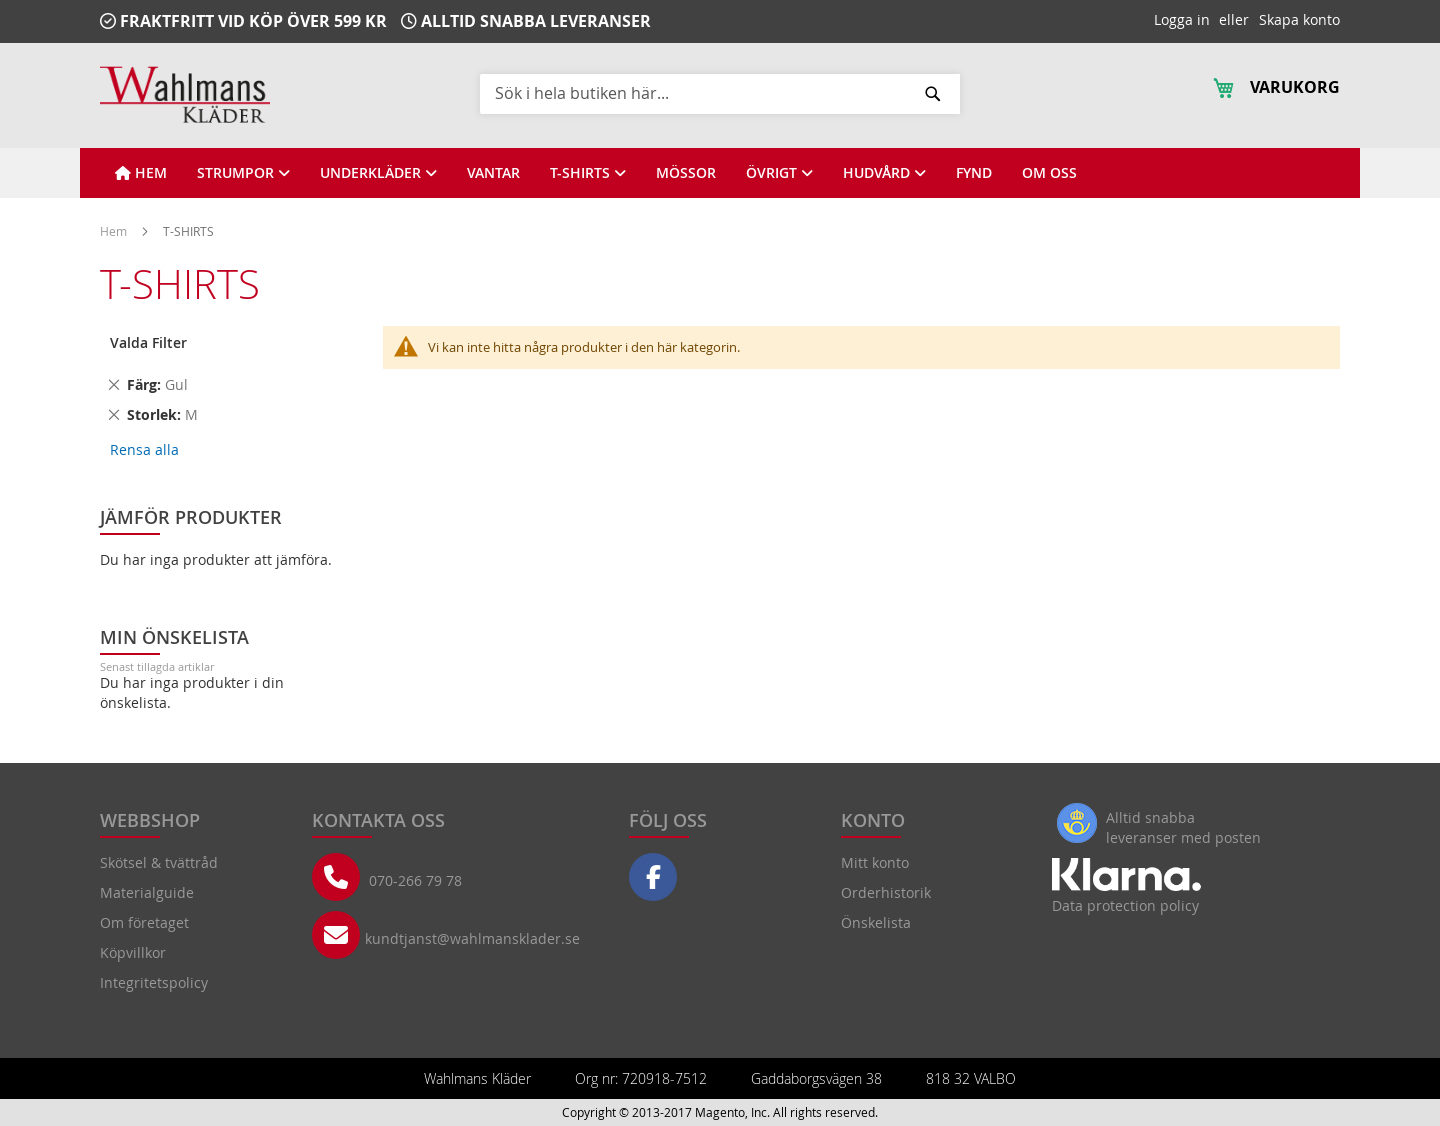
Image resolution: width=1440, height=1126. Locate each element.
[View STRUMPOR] (243, 173)
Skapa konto (1299, 19)
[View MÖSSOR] (686, 173)
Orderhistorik (886, 892)
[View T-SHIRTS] (588, 173)
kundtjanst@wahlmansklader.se (472, 938)
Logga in (1182, 19)
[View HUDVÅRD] (884, 173)
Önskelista (876, 922)
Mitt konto (875, 862)
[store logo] (185, 94)
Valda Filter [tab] (148, 342)
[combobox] (720, 93)
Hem (115, 231)
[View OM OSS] (1049, 173)
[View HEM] (141, 173)
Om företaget (144, 922)
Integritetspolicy (154, 982)
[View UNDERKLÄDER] (378, 173)
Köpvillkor (133, 952)
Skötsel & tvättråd (159, 862)
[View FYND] (974, 173)
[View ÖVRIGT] (779, 173)
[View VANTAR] (493, 173)
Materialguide (147, 892)
